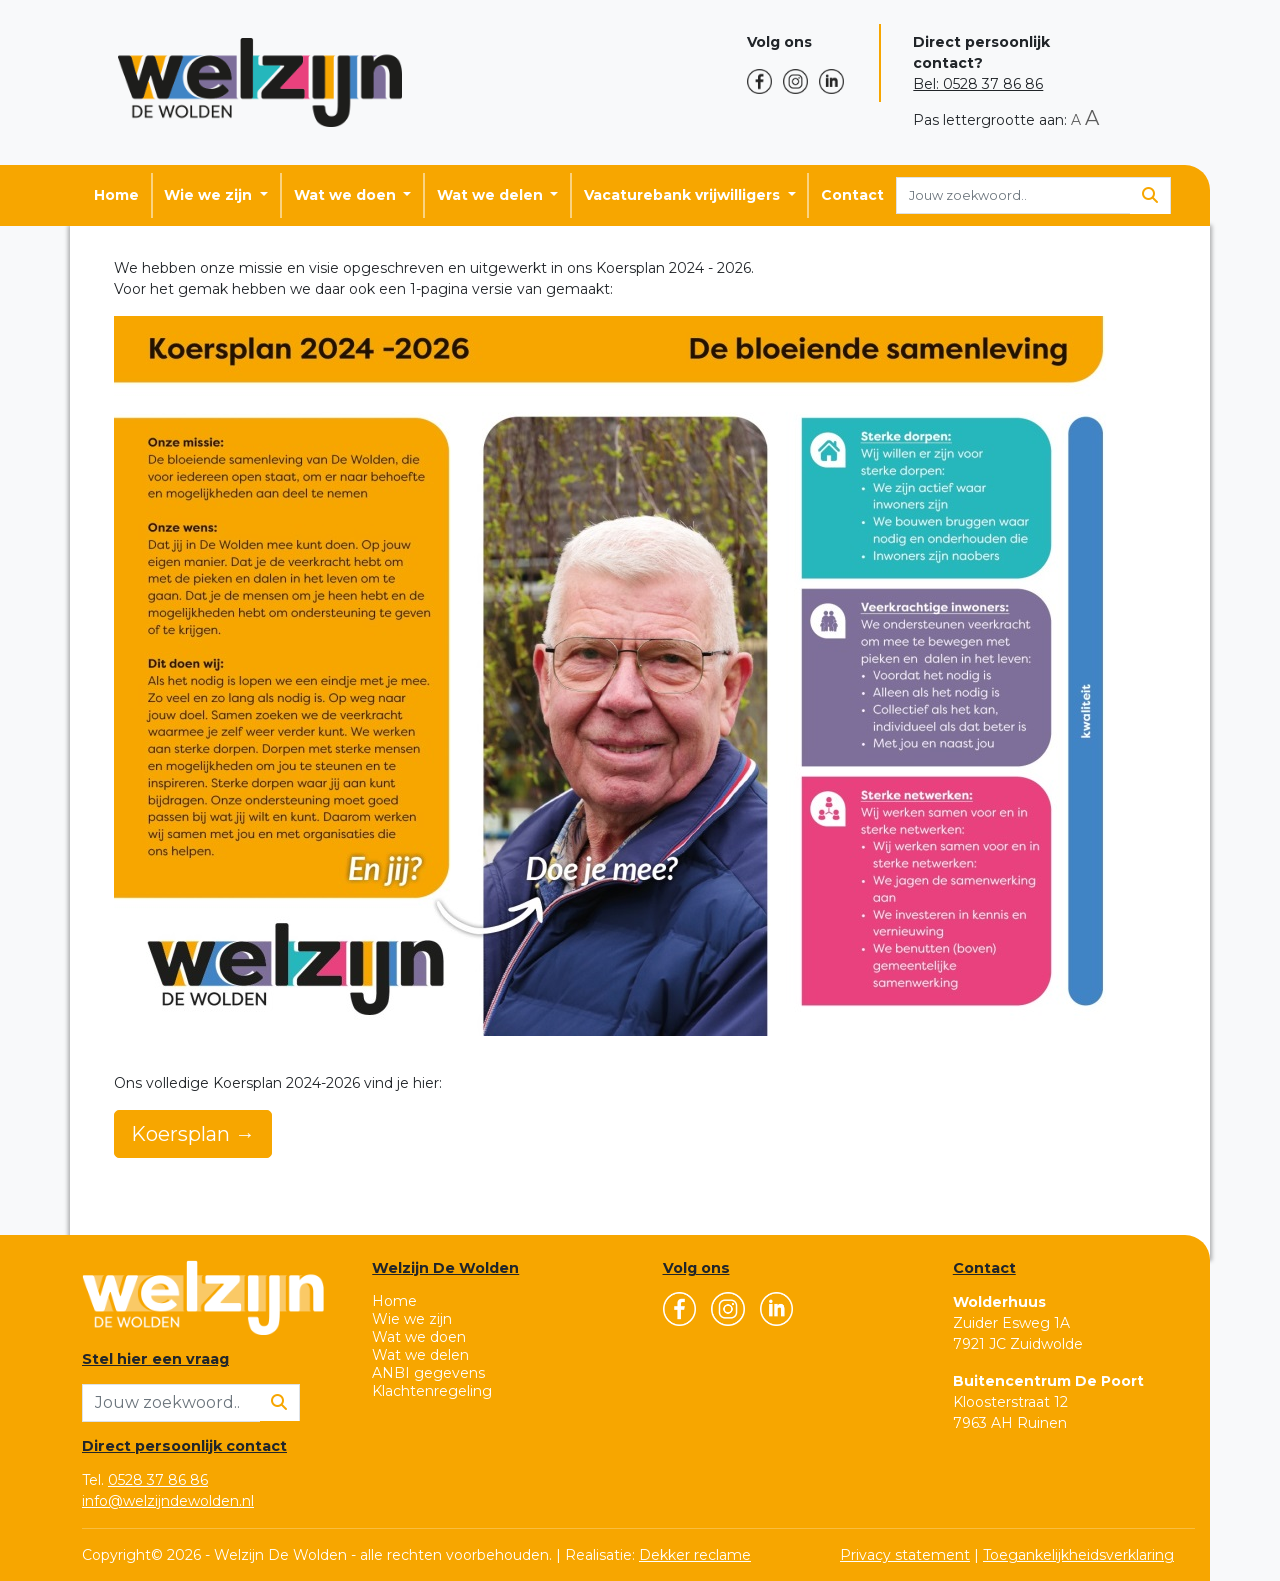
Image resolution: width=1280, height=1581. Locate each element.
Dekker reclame (695, 1555)
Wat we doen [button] (347, 195)
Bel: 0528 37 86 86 (978, 84)
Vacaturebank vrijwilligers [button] (684, 195)
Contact (852, 195)
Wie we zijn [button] (210, 195)
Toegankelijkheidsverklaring (1078, 1555)
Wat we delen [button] (492, 195)
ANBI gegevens (428, 1373)
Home (116, 195)
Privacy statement (905, 1555)
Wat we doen (419, 1337)
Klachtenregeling (432, 1391)
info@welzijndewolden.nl (168, 1501)
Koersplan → (193, 1134)
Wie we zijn (412, 1319)
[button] (765, 81)
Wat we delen (420, 1355)
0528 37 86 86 (158, 1480)
